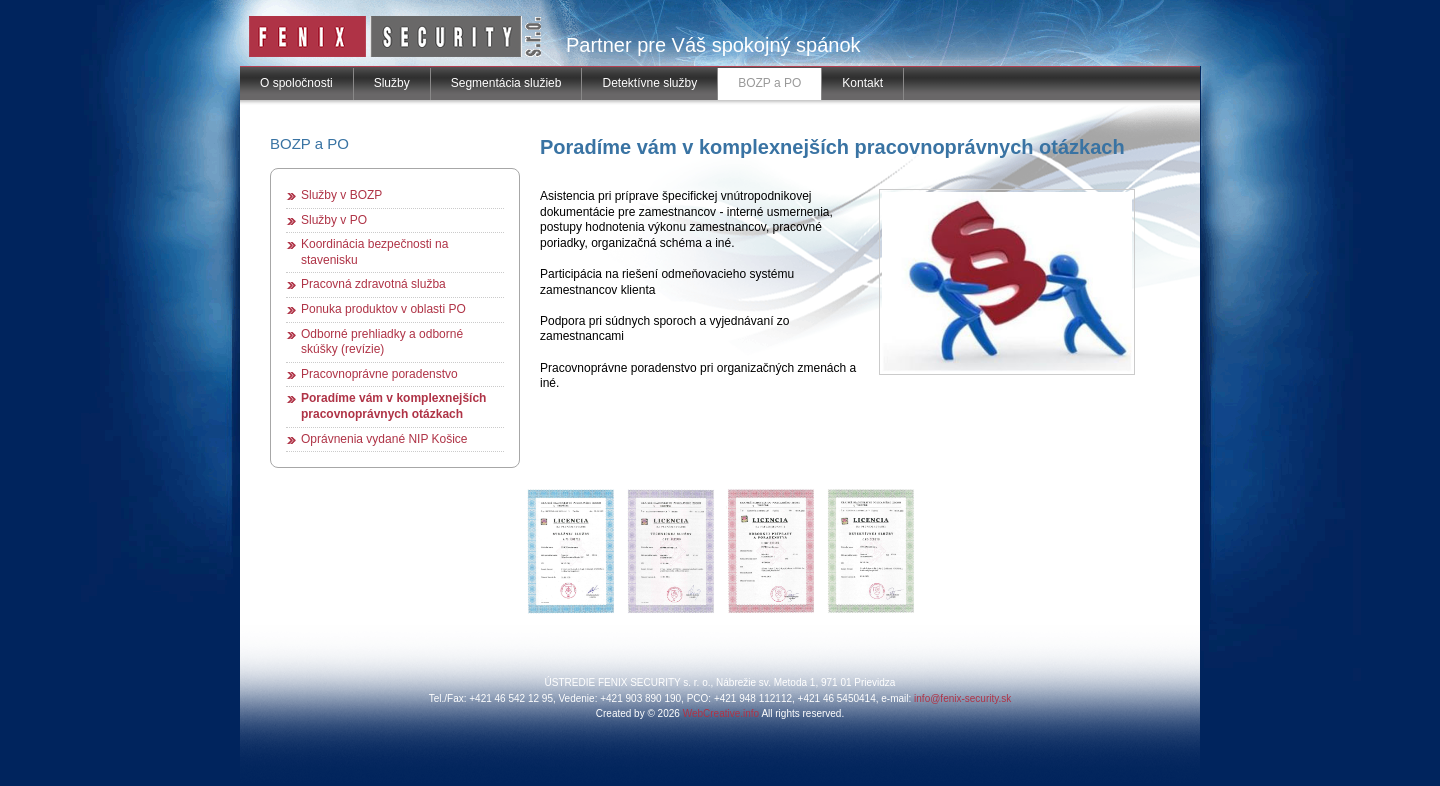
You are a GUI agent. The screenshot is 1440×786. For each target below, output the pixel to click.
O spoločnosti (296, 83)
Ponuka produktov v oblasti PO (383, 309)
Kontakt (862, 83)
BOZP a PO (769, 83)
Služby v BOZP (341, 195)
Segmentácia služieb (506, 83)
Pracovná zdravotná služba (373, 284)
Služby (392, 83)
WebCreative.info (721, 713)
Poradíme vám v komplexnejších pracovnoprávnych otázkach (393, 406)
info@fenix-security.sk (962, 698)
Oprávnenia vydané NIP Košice (384, 439)
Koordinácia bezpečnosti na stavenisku (374, 252)
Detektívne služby (649, 83)
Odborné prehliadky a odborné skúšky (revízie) (382, 342)
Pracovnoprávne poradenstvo (379, 374)
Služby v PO (334, 220)
